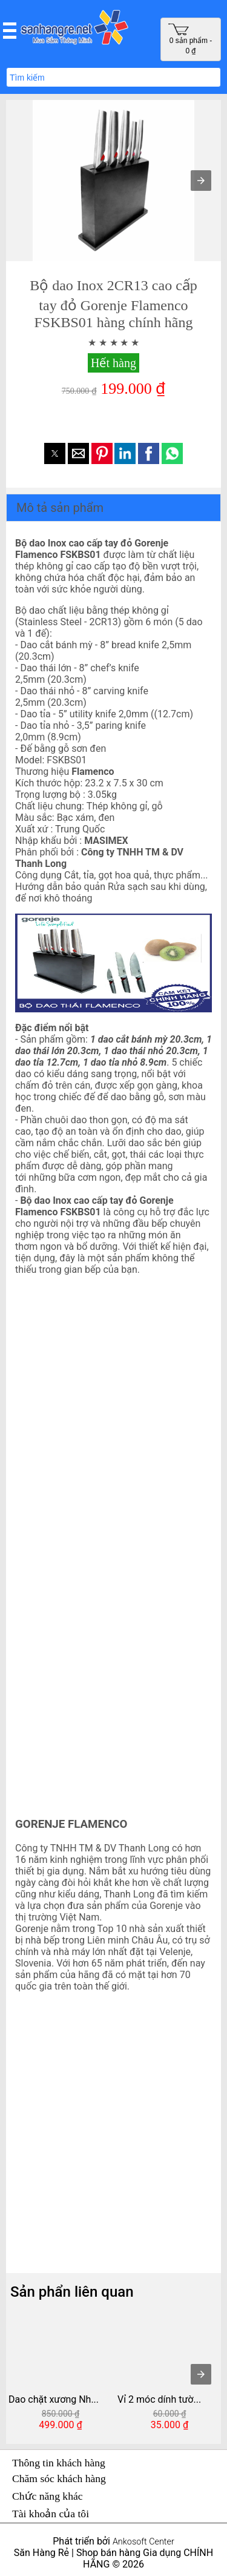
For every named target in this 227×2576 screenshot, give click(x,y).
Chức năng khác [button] (47, 2496)
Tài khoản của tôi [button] (50, 2514)
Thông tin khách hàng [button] (58, 2463)
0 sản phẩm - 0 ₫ (190, 39)
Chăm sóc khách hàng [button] (59, 2478)
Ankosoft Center (143, 2542)
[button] (9, 30)
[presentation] (201, 2374)
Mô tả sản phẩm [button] (60, 507)
